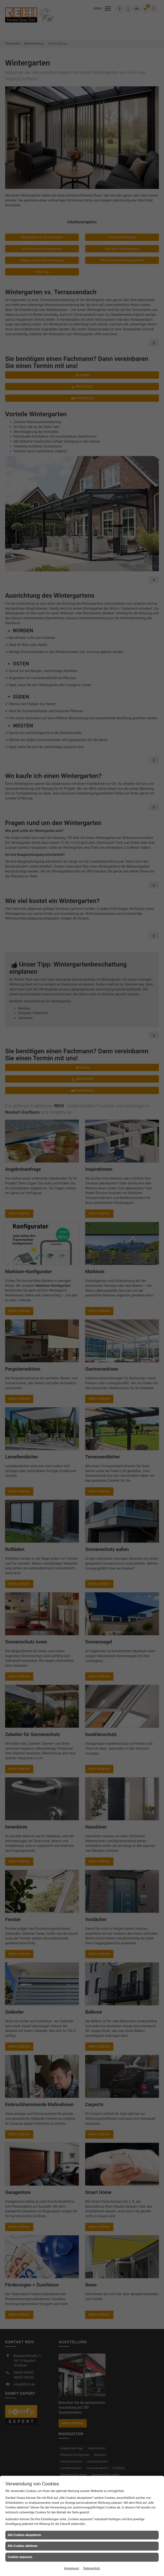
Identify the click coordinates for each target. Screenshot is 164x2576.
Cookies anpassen (20, 2557)
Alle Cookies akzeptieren (24, 2535)
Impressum (71, 2568)
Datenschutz (91, 2568)
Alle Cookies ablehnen (23, 2546)
